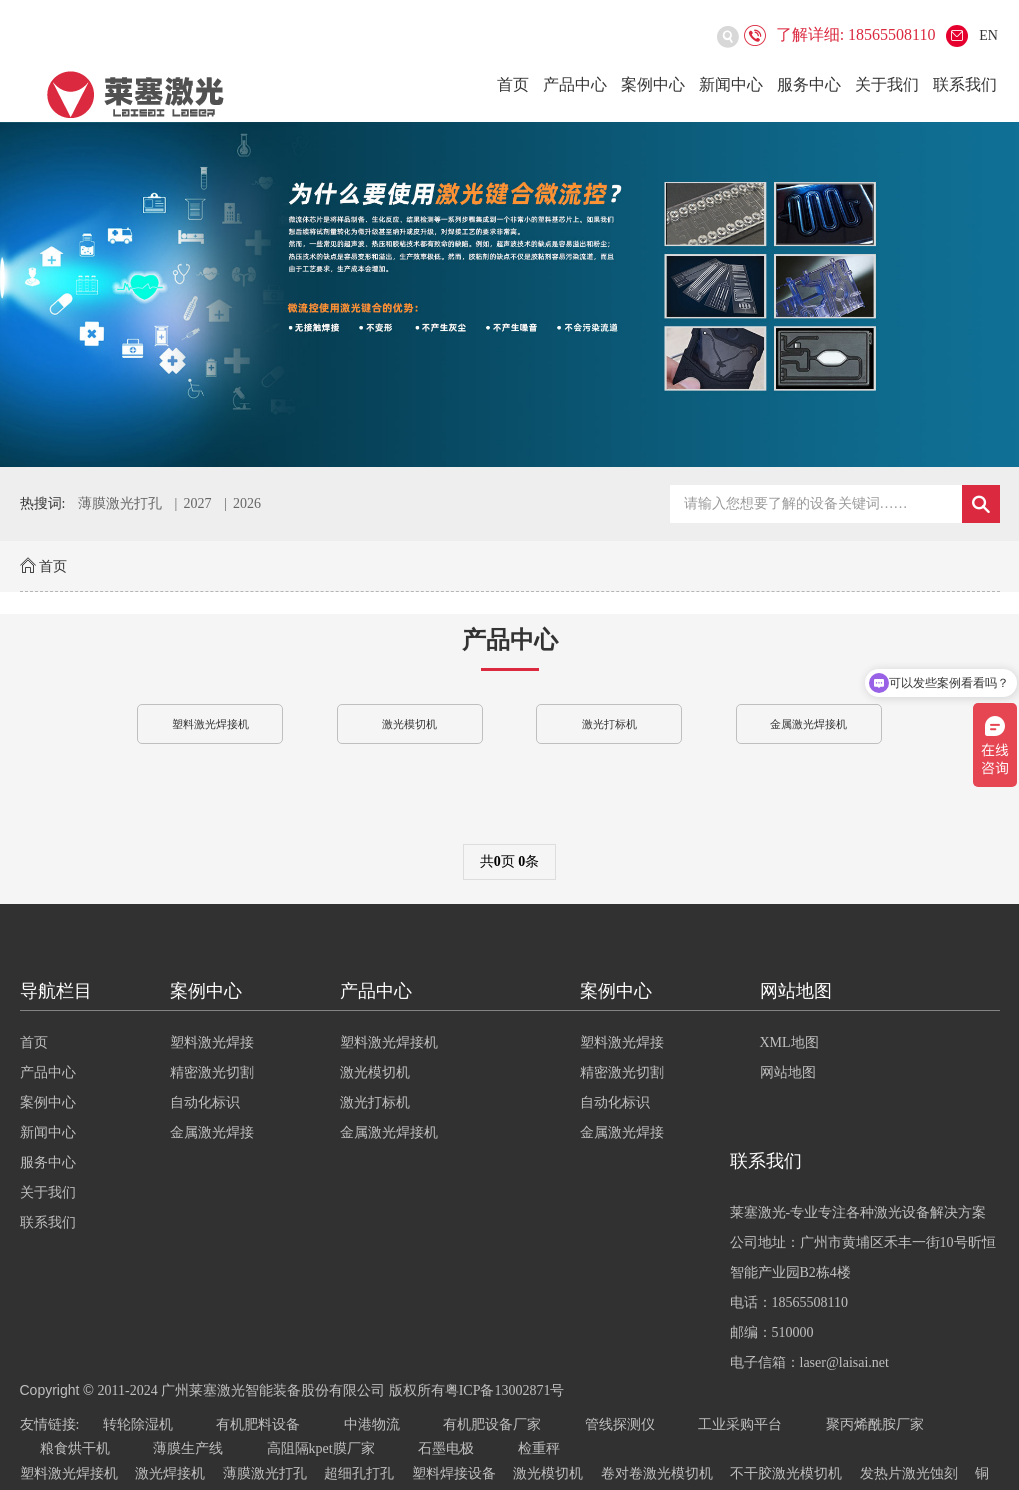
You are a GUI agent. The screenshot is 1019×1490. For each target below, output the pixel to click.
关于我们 (887, 84)
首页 (513, 84)
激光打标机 (609, 724)
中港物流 (372, 1424)
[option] (509, 294)
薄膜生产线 (188, 1448)
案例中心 (653, 84)
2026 (247, 503)
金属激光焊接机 (808, 724)
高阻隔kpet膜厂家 (321, 1448)
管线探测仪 (620, 1424)
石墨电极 (446, 1448)
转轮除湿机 (138, 1424)
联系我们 (965, 84)
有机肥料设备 (258, 1424)
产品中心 (575, 84)
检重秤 (539, 1448)
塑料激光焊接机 (210, 724)
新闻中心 (731, 84)
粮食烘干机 (75, 1448)
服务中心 (809, 84)
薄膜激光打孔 (120, 503)
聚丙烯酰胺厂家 (875, 1424)
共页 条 (510, 861)
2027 (197, 503)
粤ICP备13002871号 (505, 1390)
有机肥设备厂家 (492, 1424)
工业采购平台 (740, 1424)
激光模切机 (409, 724)
